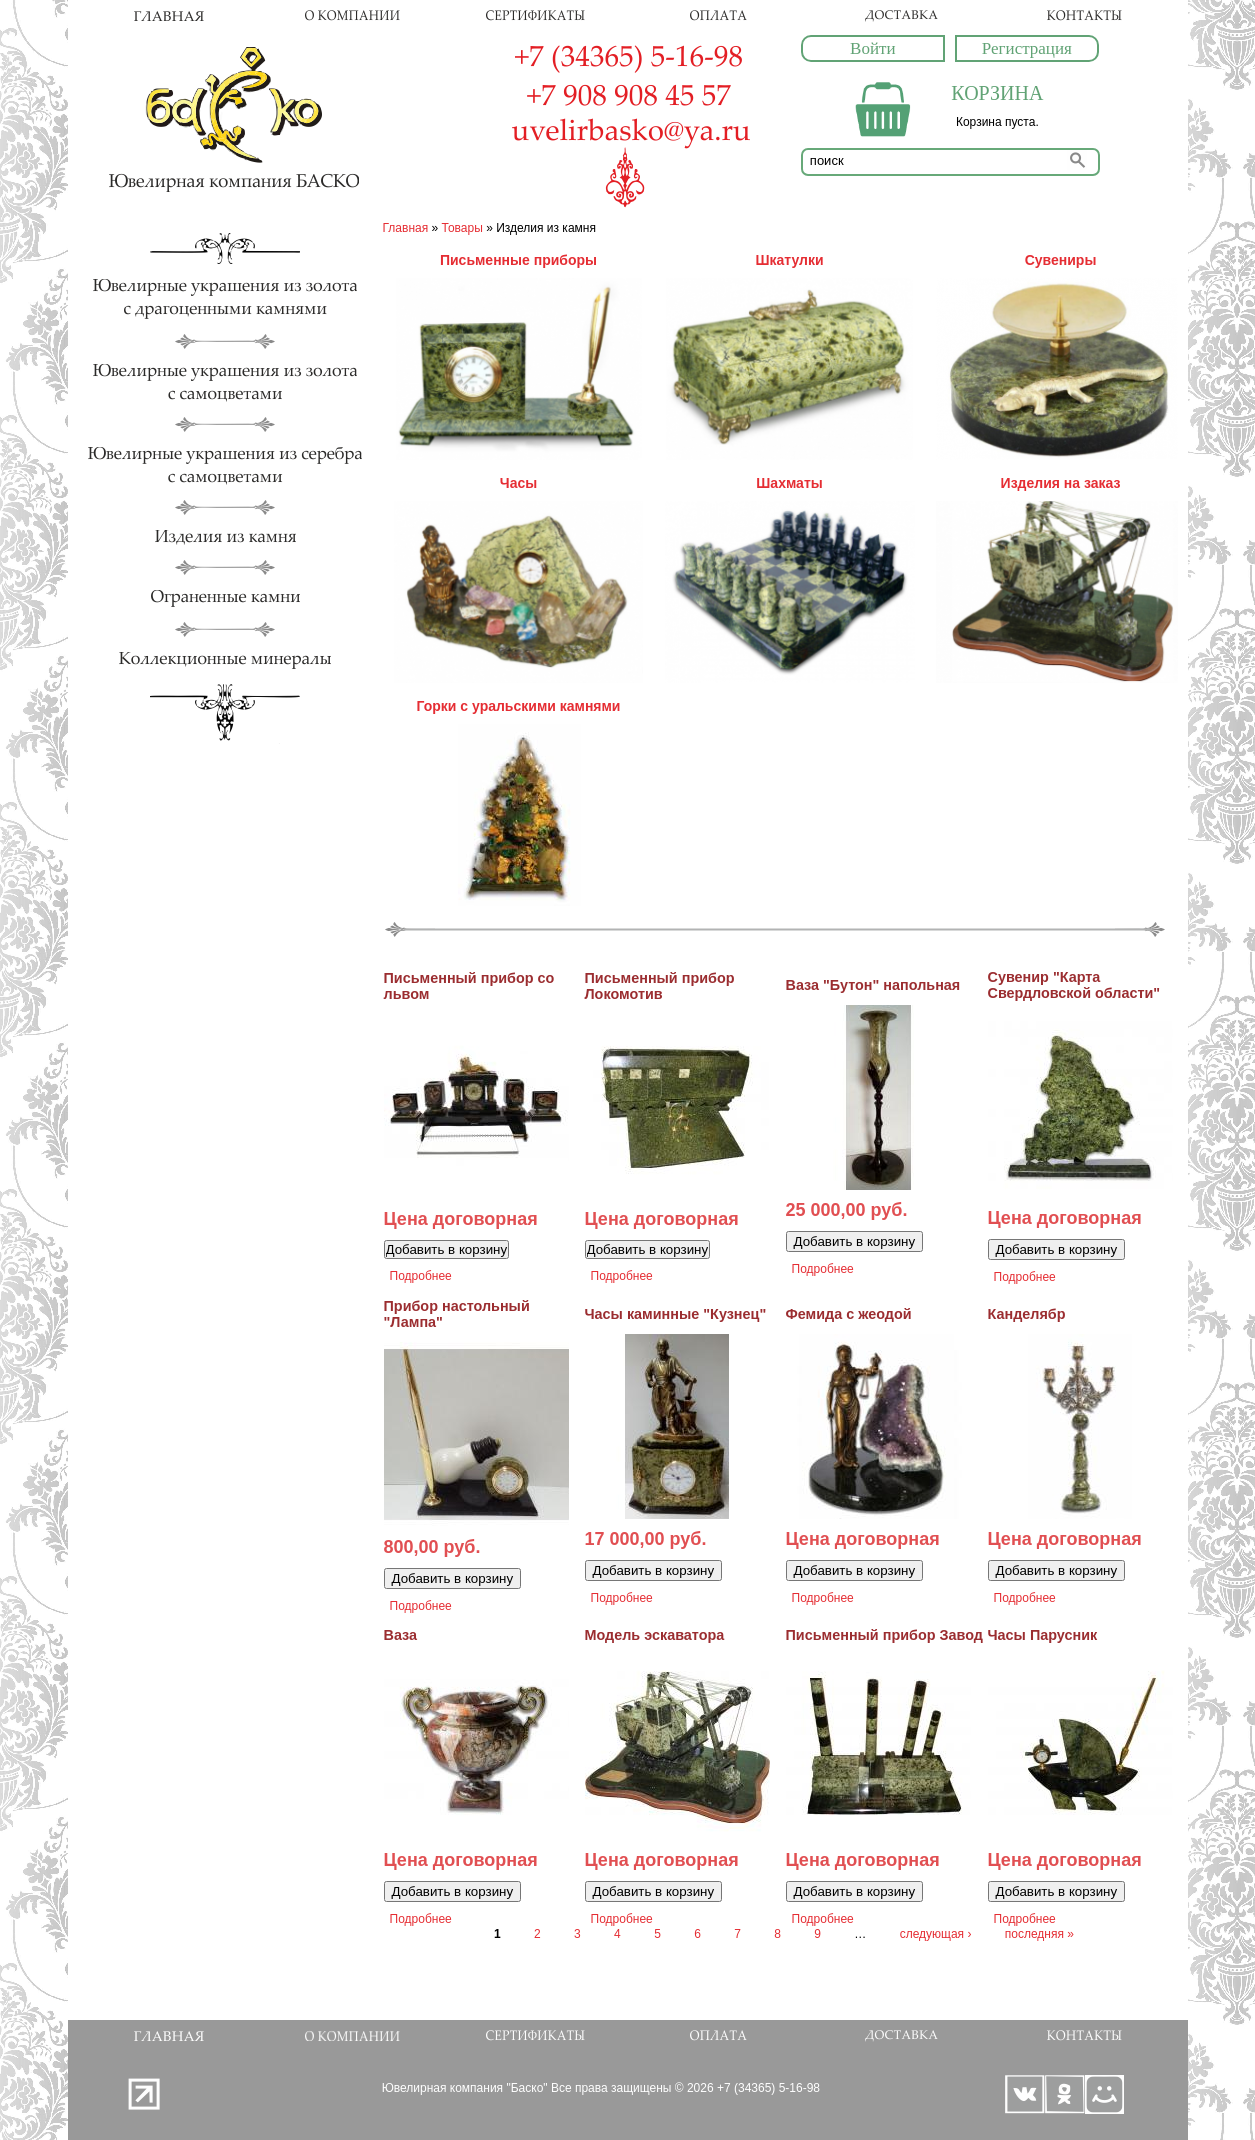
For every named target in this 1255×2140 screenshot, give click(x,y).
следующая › (936, 1934)
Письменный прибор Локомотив (660, 986)
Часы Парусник (1043, 1635)
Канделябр (1027, 1314)
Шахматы (789, 483)
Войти (872, 48)
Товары (462, 228)
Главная (406, 228)
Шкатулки (789, 260)
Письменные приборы (518, 260)
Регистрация (1027, 48)
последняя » (1039, 1934)
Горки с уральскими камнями (519, 706)
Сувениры (1061, 260)
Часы (518, 483)
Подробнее (421, 1276)
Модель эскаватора (655, 1635)
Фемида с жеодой (849, 1314)
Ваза (401, 1635)
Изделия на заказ (1061, 483)
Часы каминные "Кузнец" (676, 1314)
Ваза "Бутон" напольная (873, 985)
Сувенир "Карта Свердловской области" (1074, 985)
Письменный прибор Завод (884, 1635)
